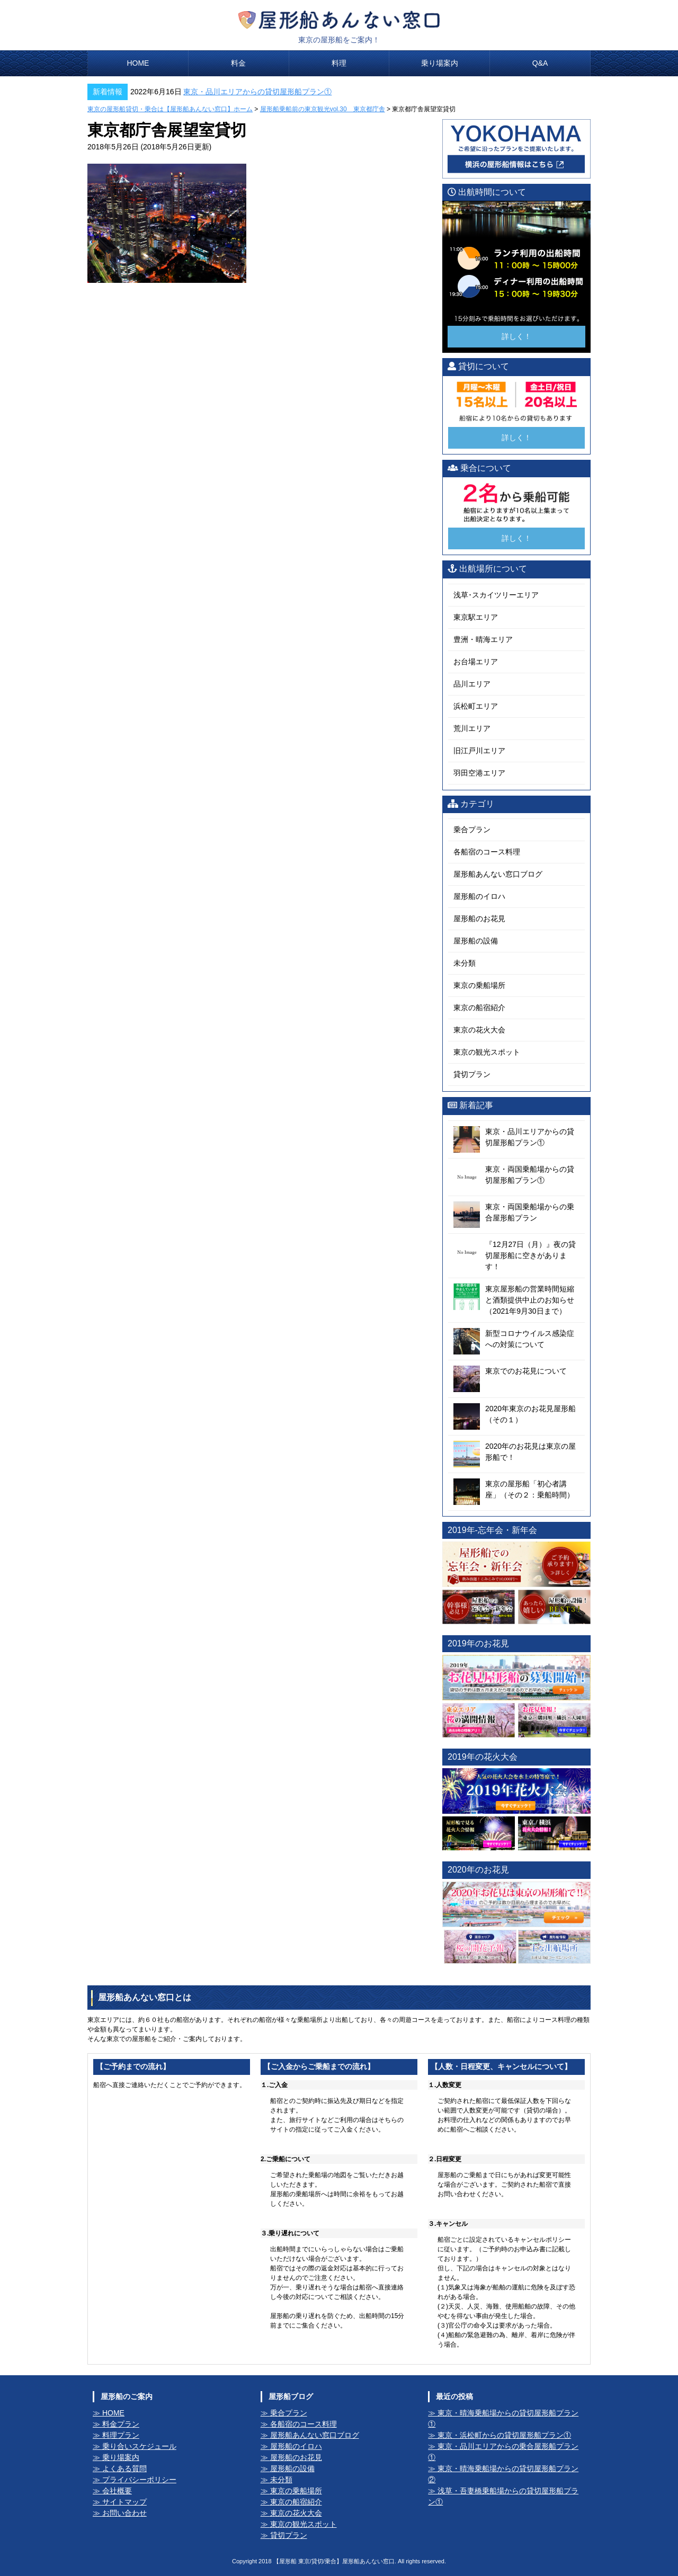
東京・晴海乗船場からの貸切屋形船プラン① (503, 2418)
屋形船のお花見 (479, 918)
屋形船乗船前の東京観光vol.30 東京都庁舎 (322, 109)
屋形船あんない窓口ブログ (497, 874)
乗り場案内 (439, 63)
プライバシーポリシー (139, 2479)
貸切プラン (471, 1074)
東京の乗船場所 (479, 985)
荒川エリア (471, 728)
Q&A (540, 63)
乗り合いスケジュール (139, 2446)
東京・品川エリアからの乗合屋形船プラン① (503, 2452)
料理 (339, 63)
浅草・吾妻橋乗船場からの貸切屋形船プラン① (503, 2496)
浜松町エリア (475, 706)
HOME (138, 63)
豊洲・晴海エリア (483, 639)
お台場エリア (475, 661)
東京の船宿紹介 (479, 1007)
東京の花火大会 (479, 1030)
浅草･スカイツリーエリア (496, 595)
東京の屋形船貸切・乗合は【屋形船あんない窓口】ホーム (170, 109)
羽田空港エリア (479, 773)
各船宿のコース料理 (486, 852)
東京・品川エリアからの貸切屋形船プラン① (257, 91)
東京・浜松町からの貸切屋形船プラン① (504, 2435)
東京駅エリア (475, 617)
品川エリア (471, 684)
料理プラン (120, 2435)
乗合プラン (471, 829)
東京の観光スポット (486, 1052)
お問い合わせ (124, 2513)
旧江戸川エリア (479, 750)
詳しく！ (516, 336)
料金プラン (120, 2424)
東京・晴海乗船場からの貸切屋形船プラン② (503, 2474)
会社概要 (117, 2490)
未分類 (464, 963)
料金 (238, 63)
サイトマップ (124, 2502)
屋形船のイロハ (479, 896)
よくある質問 (124, 2468)
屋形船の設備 (475, 941)
